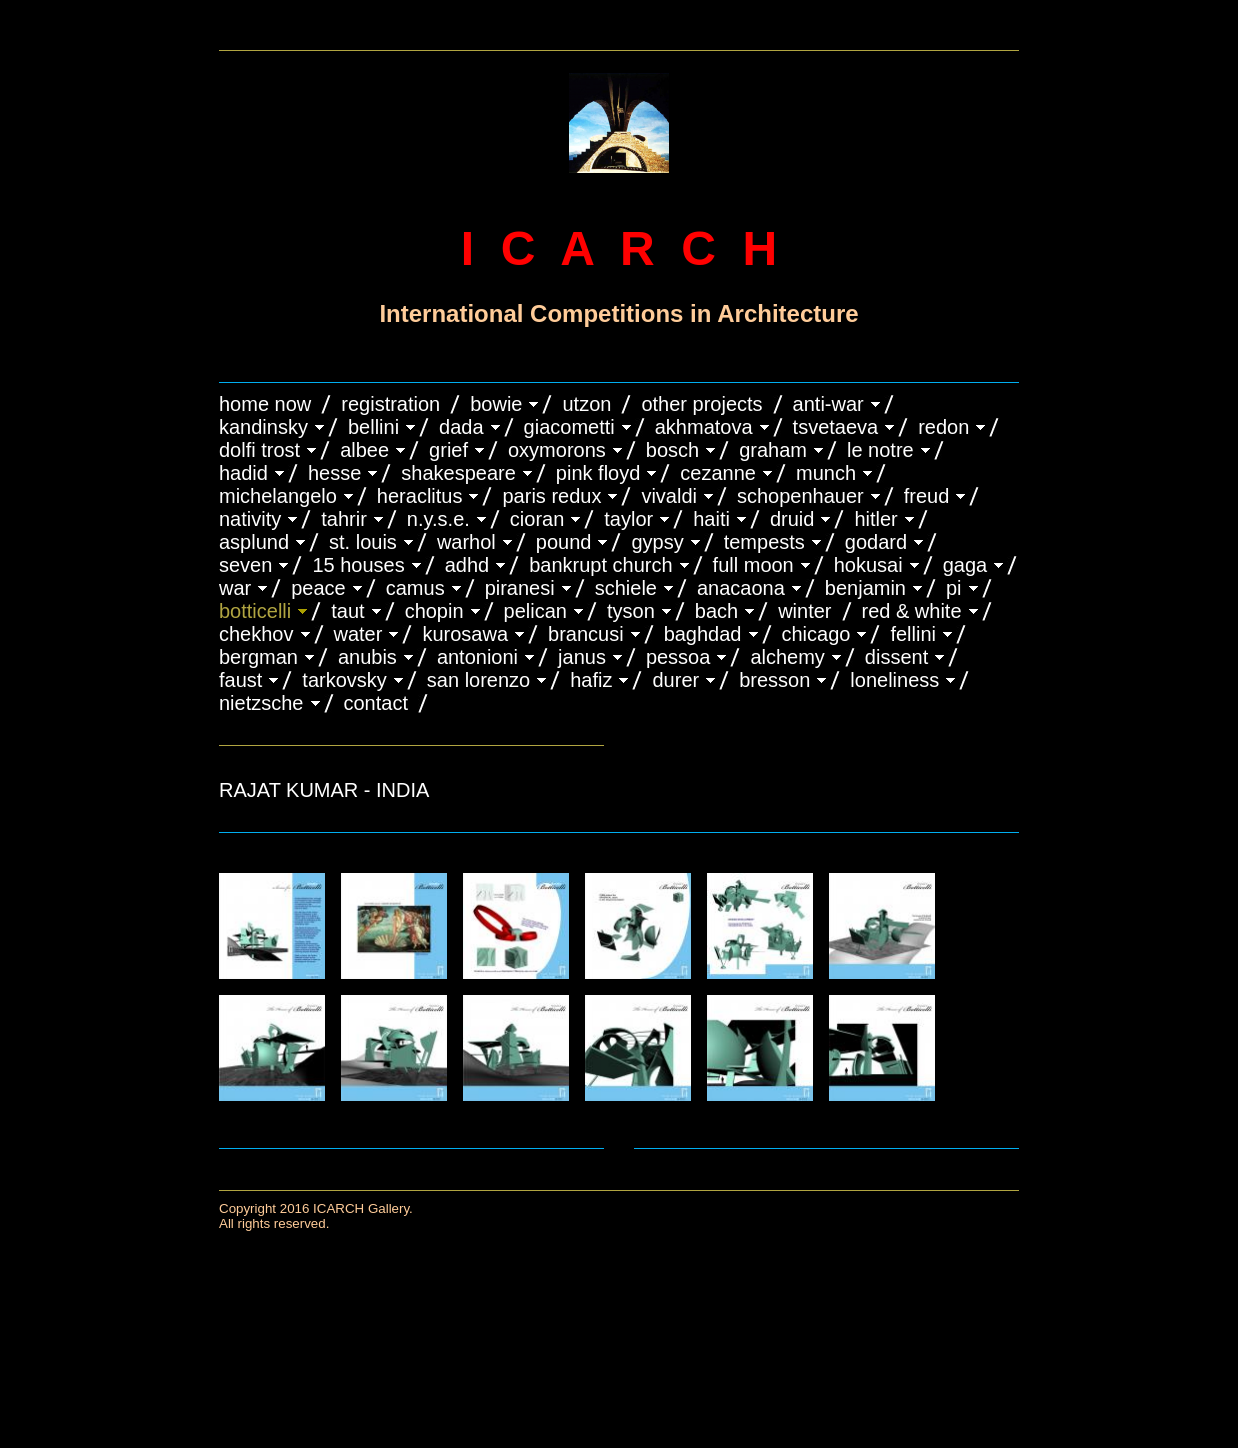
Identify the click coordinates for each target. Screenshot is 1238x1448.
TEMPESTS (764, 542)
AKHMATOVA (704, 427)
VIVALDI (669, 496)
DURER (675, 680)
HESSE (334, 473)
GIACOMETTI (569, 427)
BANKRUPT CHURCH (600, 565)
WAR (235, 588)
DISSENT (896, 657)
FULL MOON (753, 565)
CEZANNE (718, 473)
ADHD (467, 565)
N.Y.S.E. (438, 519)
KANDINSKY (263, 427)
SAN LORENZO (478, 680)
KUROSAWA (465, 634)
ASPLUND (254, 542)
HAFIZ (591, 680)
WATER (358, 634)
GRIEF (448, 450)
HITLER (875, 519)
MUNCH (826, 473)
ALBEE (364, 450)
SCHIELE (626, 588)
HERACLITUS (420, 496)
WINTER (804, 611)
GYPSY (657, 542)
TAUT (347, 611)
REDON (943, 427)
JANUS (582, 657)
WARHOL (466, 542)
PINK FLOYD (598, 473)
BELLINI (373, 427)
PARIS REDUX (551, 496)
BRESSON (774, 680)
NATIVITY (250, 519)
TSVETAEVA (836, 427)
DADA (461, 427)
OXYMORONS (557, 450)
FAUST (240, 680)
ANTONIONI (477, 657)
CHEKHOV (256, 634)
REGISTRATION (390, 404)
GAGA (965, 565)
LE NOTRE (880, 450)
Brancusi (586, 634)
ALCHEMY (787, 657)
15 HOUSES (358, 565)
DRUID (792, 519)
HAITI (711, 519)
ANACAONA (741, 588)
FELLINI (913, 634)
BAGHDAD (703, 634)
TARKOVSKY (344, 680)
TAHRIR (344, 519)
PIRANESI (520, 588)
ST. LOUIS (363, 542)
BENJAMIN (865, 588)
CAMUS (415, 588)
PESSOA (678, 657)
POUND (564, 542)
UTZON (586, 404)
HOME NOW (265, 404)
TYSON (631, 611)
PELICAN (535, 611)
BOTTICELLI (255, 611)
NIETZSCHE (261, 703)
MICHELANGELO (278, 496)
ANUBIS (367, 657)
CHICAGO (816, 634)
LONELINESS (894, 680)
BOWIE (496, 404)
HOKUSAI (868, 565)
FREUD (927, 496)
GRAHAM (773, 450)
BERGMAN (258, 657)
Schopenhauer (800, 496)
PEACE (318, 588)
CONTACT (376, 703)
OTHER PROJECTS (701, 404)
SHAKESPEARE (458, 473)
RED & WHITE (912, 611)
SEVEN (245, 565)
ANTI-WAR (828, 404)
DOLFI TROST (259, 450)
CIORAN (537, 519)
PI (954, 588)
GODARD (876, 542)
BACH (716, 611)
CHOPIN (434, 611)
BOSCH (672, 450)
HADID (243, 473)
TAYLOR (628, 519)
